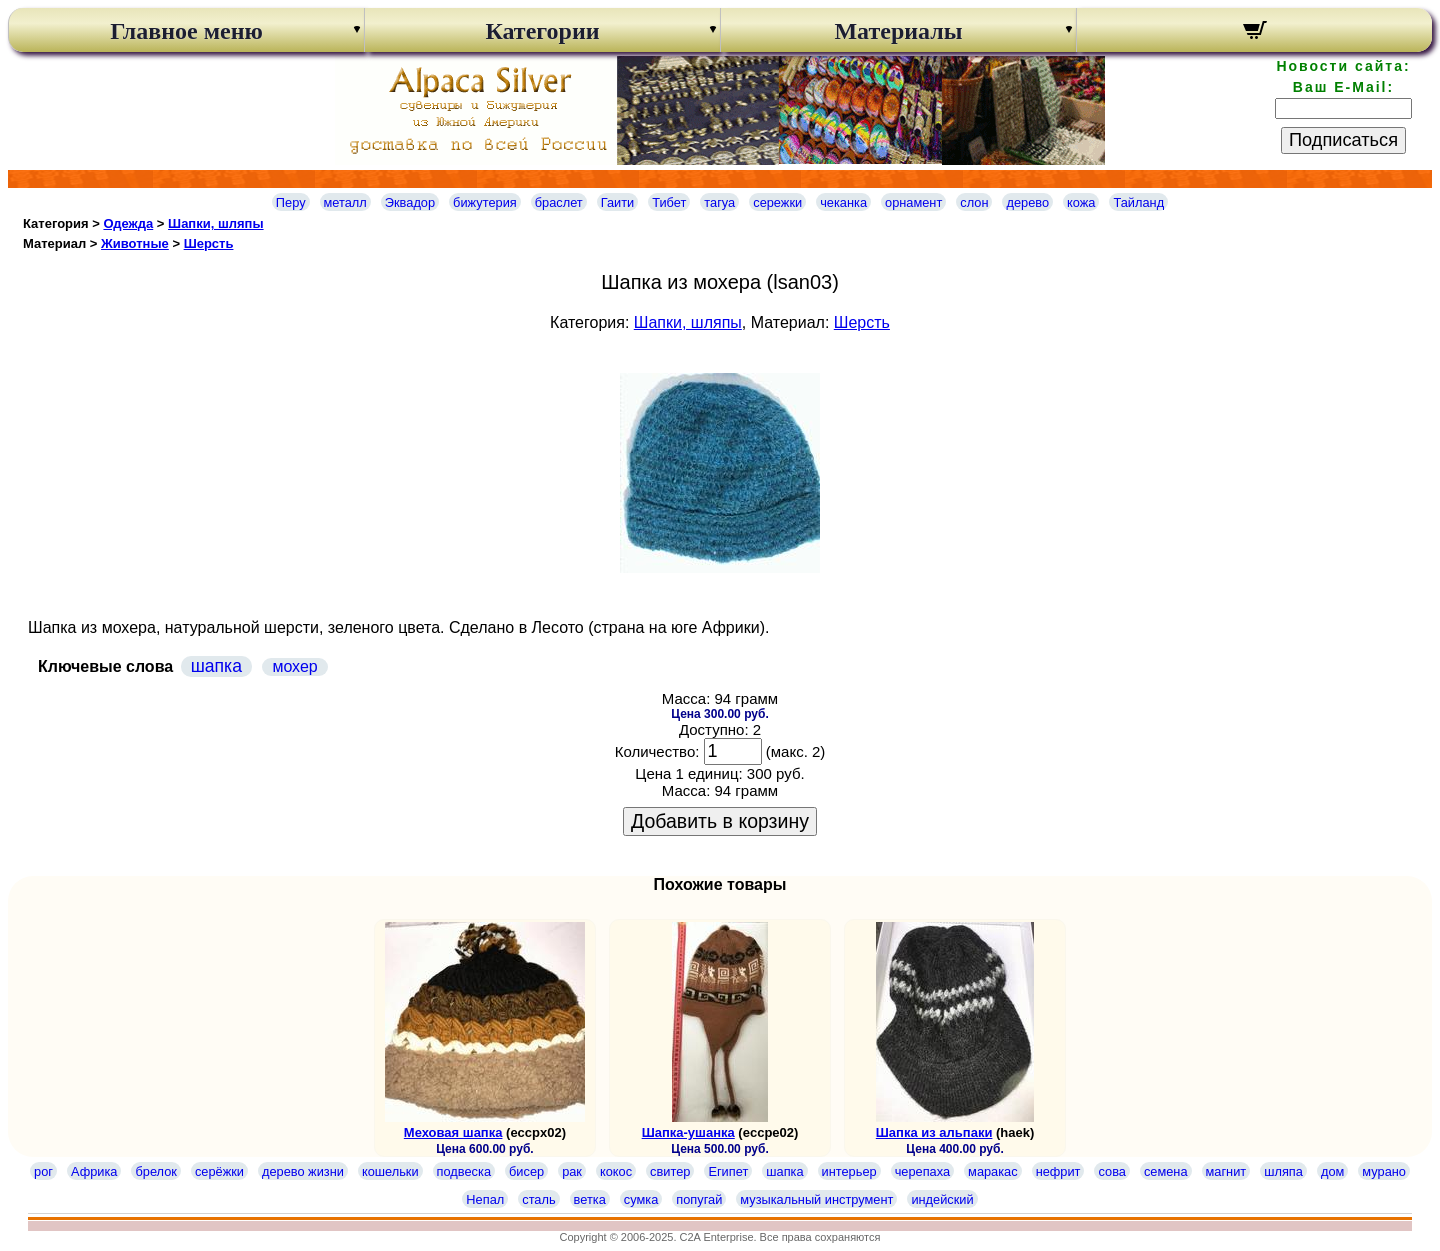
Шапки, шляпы (216, 223)
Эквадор (410, 202)
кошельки (390, 1171)
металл (345, 202)
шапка (216, 666)
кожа (1081, 202)
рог (43, 1171)
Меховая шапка (453, 1132)
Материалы (898, 31)
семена (1166, 1171)
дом (1332, 1171)
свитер (670, 1171)
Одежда (128, 223)
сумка (641, 1199)
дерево (1027, 202)
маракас (993, 1171)
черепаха (922, 1171)
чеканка (843, 202)
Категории (542, 31)
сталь (538, 1199)
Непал (485, 1199)
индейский (942, 1199)
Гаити (618, 202)
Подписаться (1343, 140)
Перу (291, 202)
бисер (526, 1171)
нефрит (1058, 1171)
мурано (1384, 1171)
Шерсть (209, 243)
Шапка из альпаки (934, 1132)
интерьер (849, 1171)
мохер (294, 666)
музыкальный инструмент (816, 1199)
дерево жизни (303, 1171)
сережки (777, 202)
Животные (135, 243)
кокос (616, 1171)
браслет (559, 202)
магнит (1226, 1171)
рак (572, 1171)
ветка (590, 1199)
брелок (155, 1171)
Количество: (657, 751)
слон (974, 202)
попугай (699, 1199)
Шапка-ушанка (688, 1132)
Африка (94, 1171)
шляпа (1283, 1171)
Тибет (669, 202)
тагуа (719, 202)
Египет (728, 1171)
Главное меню (186, 31)
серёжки (219, 1171)
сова (1111, 1171)
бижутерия (485, 202)
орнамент (913, 202)
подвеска (464, 1171)
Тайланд (1138, 202)
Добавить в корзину (720, 821)
